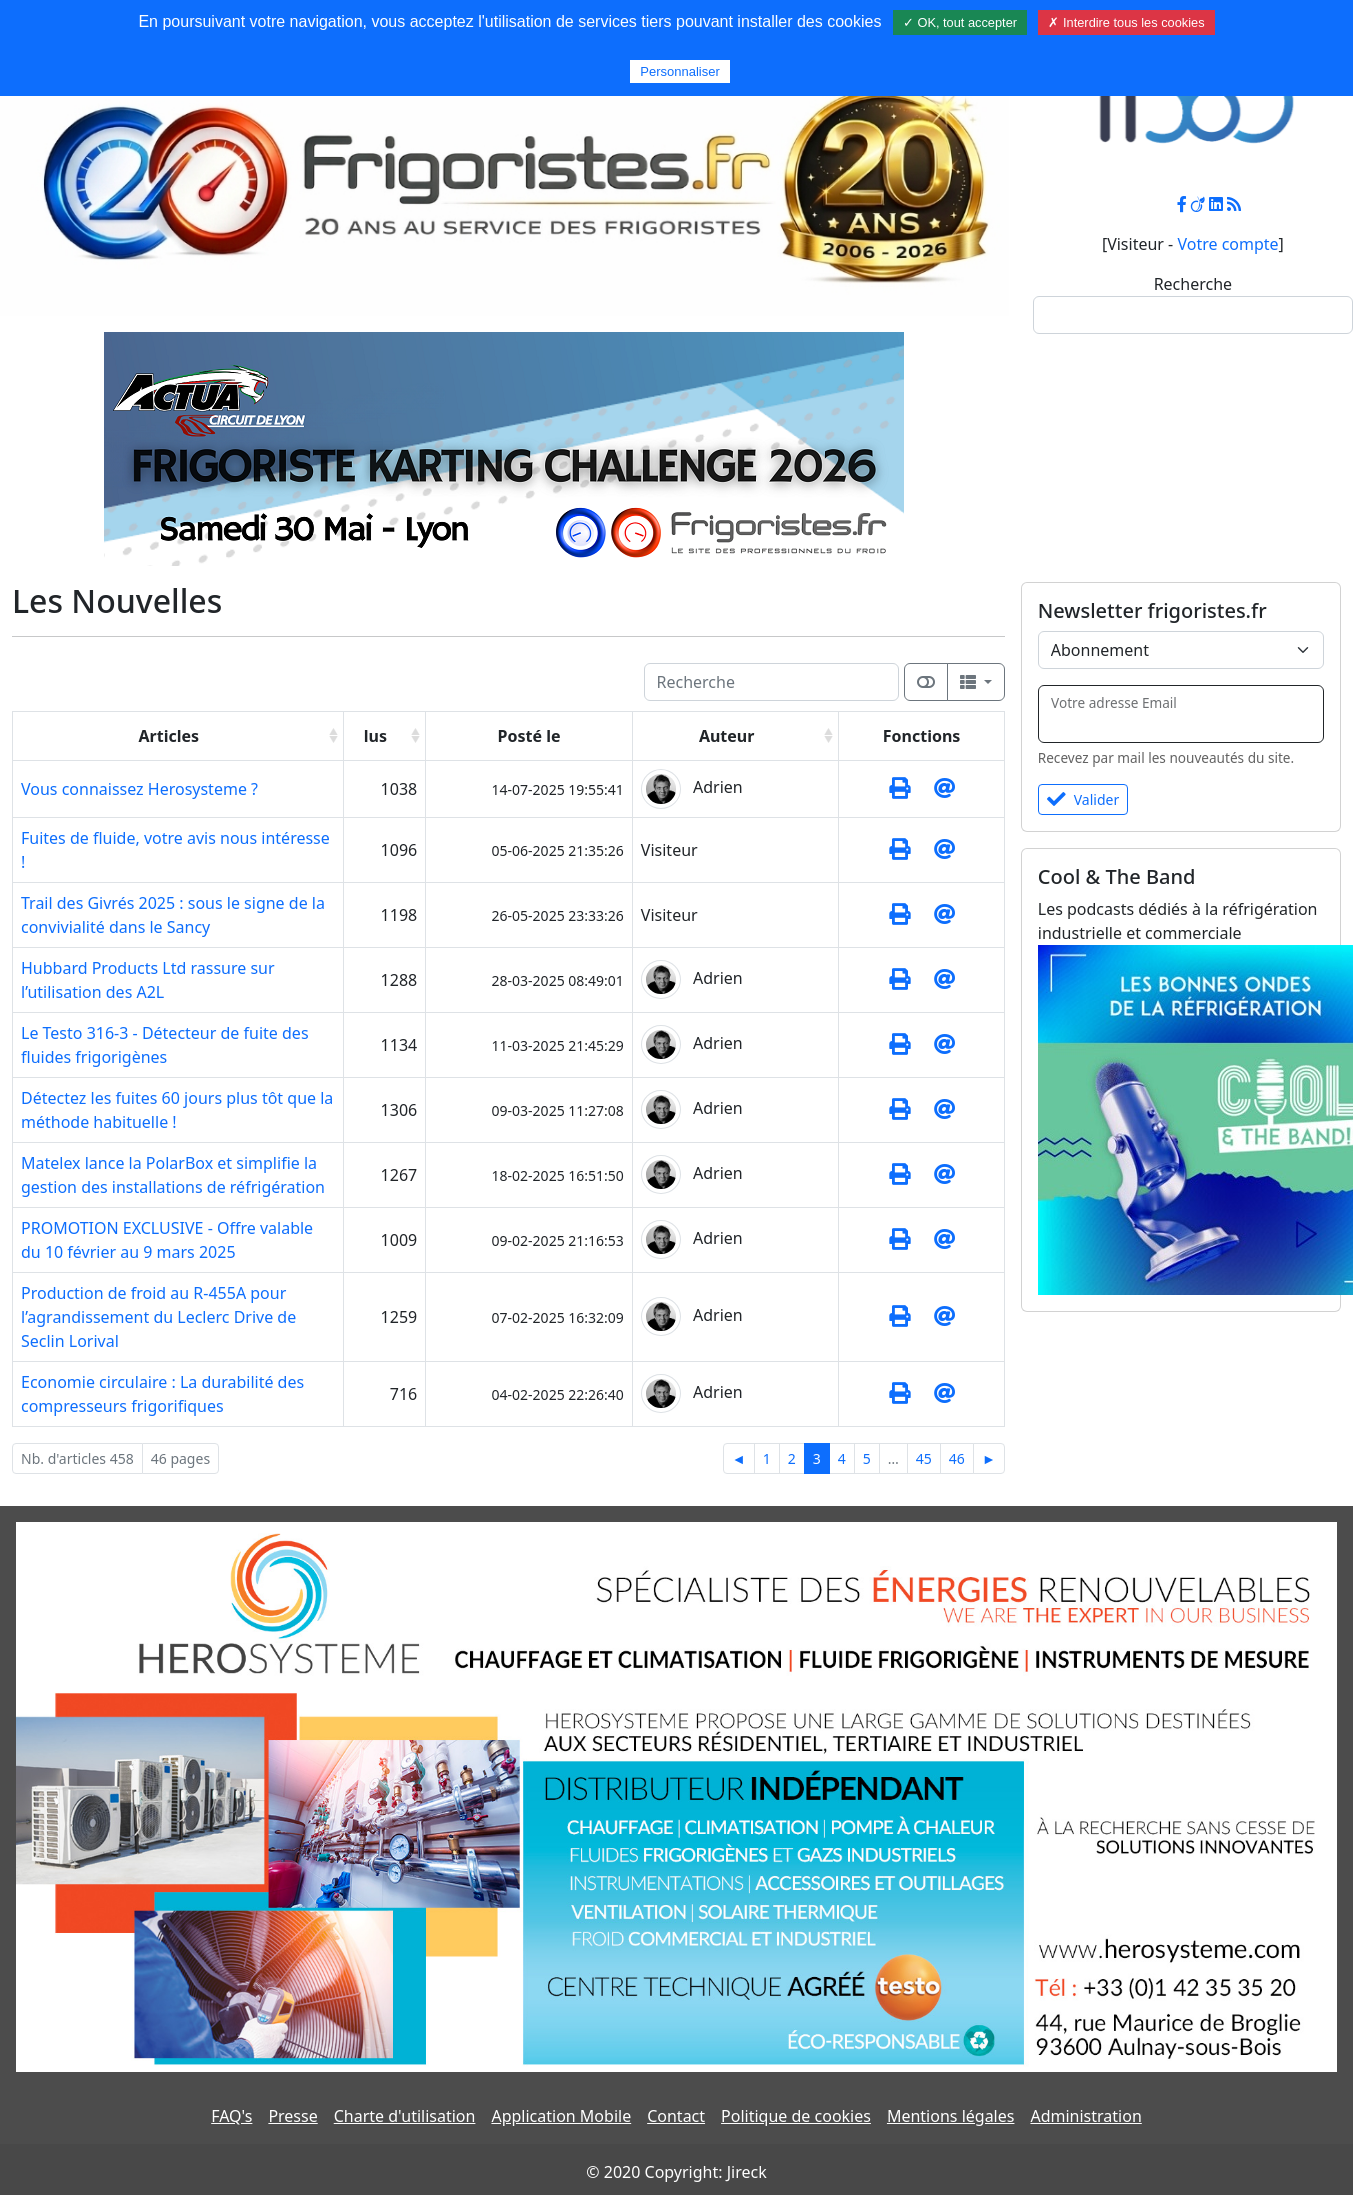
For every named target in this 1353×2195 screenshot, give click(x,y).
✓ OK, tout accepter (960, 22)
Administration (1085, 2116)
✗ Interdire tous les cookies (1126, 22)
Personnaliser (680, 71)
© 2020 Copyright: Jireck (676, 2172)
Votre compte (1227, 244)
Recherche (1193, 284)
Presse (292, 2116)
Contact (676, 2116)
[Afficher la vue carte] (926, 682)
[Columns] (976, 682)
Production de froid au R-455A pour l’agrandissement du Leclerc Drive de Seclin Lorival (158, 1317)
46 (957, 1458)
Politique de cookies (796, 2116)
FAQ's (231, 2116)
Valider (1083, 799)
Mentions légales (951, 2116)
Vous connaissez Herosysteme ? (139, 789)
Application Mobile (561, 2116)
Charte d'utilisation (405, 2116)
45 (924, 1458)
